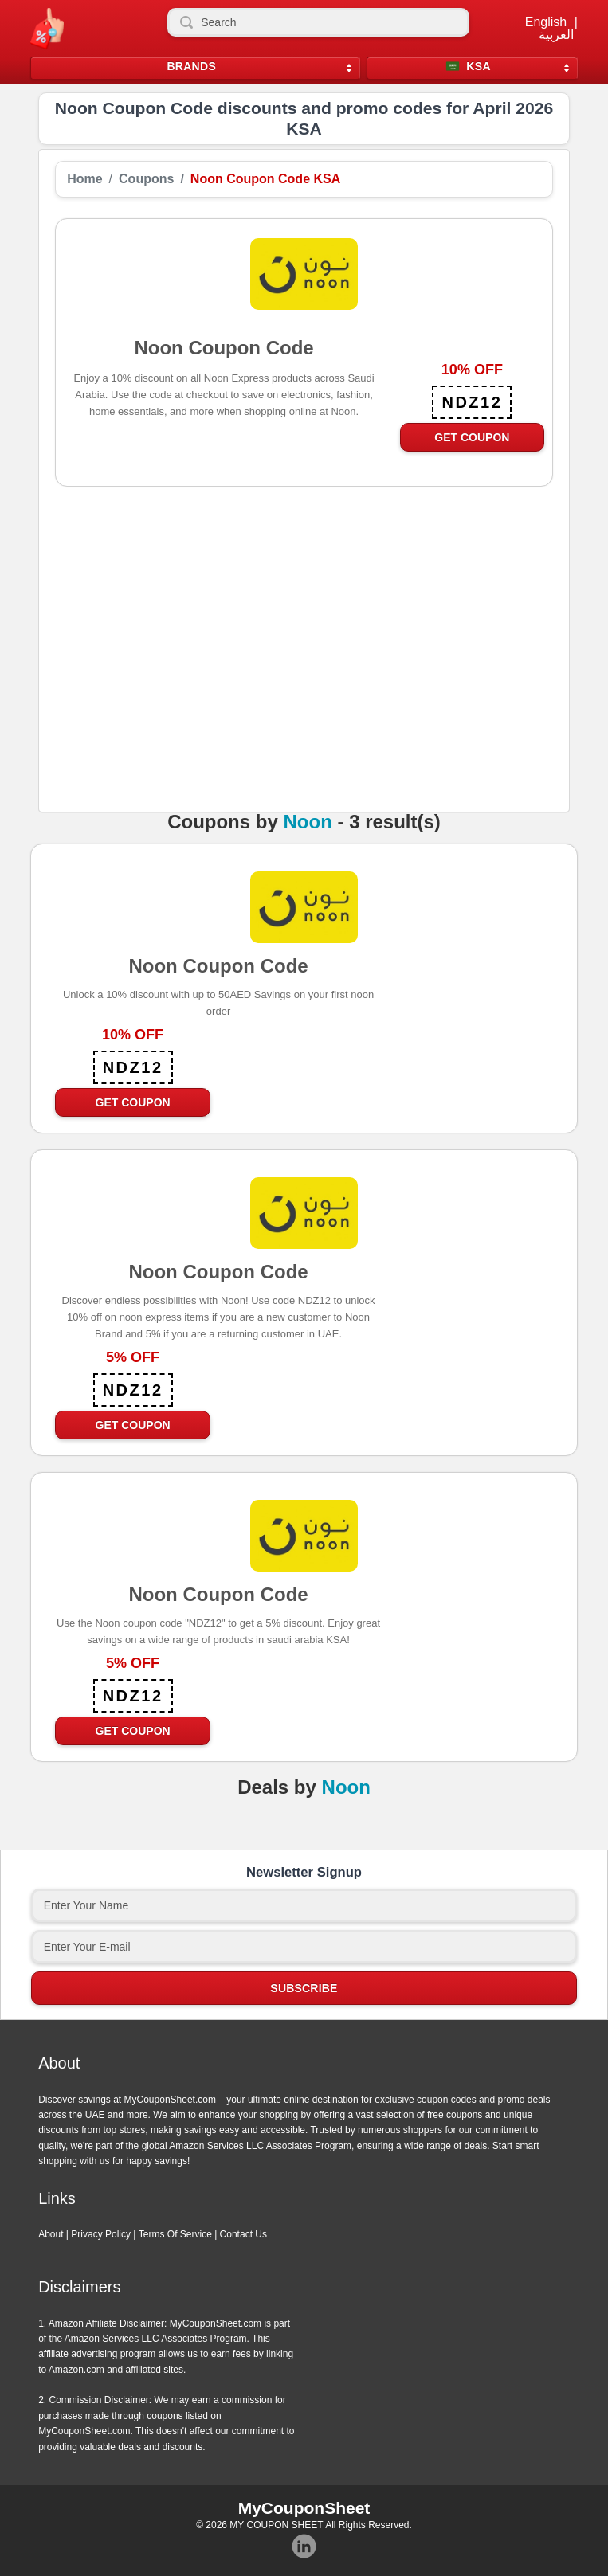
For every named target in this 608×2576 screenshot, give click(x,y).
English (546, 22)
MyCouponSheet (304, 2508)
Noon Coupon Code (218, 965)
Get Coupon (471, 437)
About (50, 2234)
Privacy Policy (101, 2234)
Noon (307, 822)
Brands (191, 66)
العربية (556, 35)
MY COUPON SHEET (276, 2525)
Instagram (304, 2546)
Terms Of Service (175, 2234)
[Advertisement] (304, 670)
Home (84, 179)
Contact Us (243, 2234)
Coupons (146, 179)
